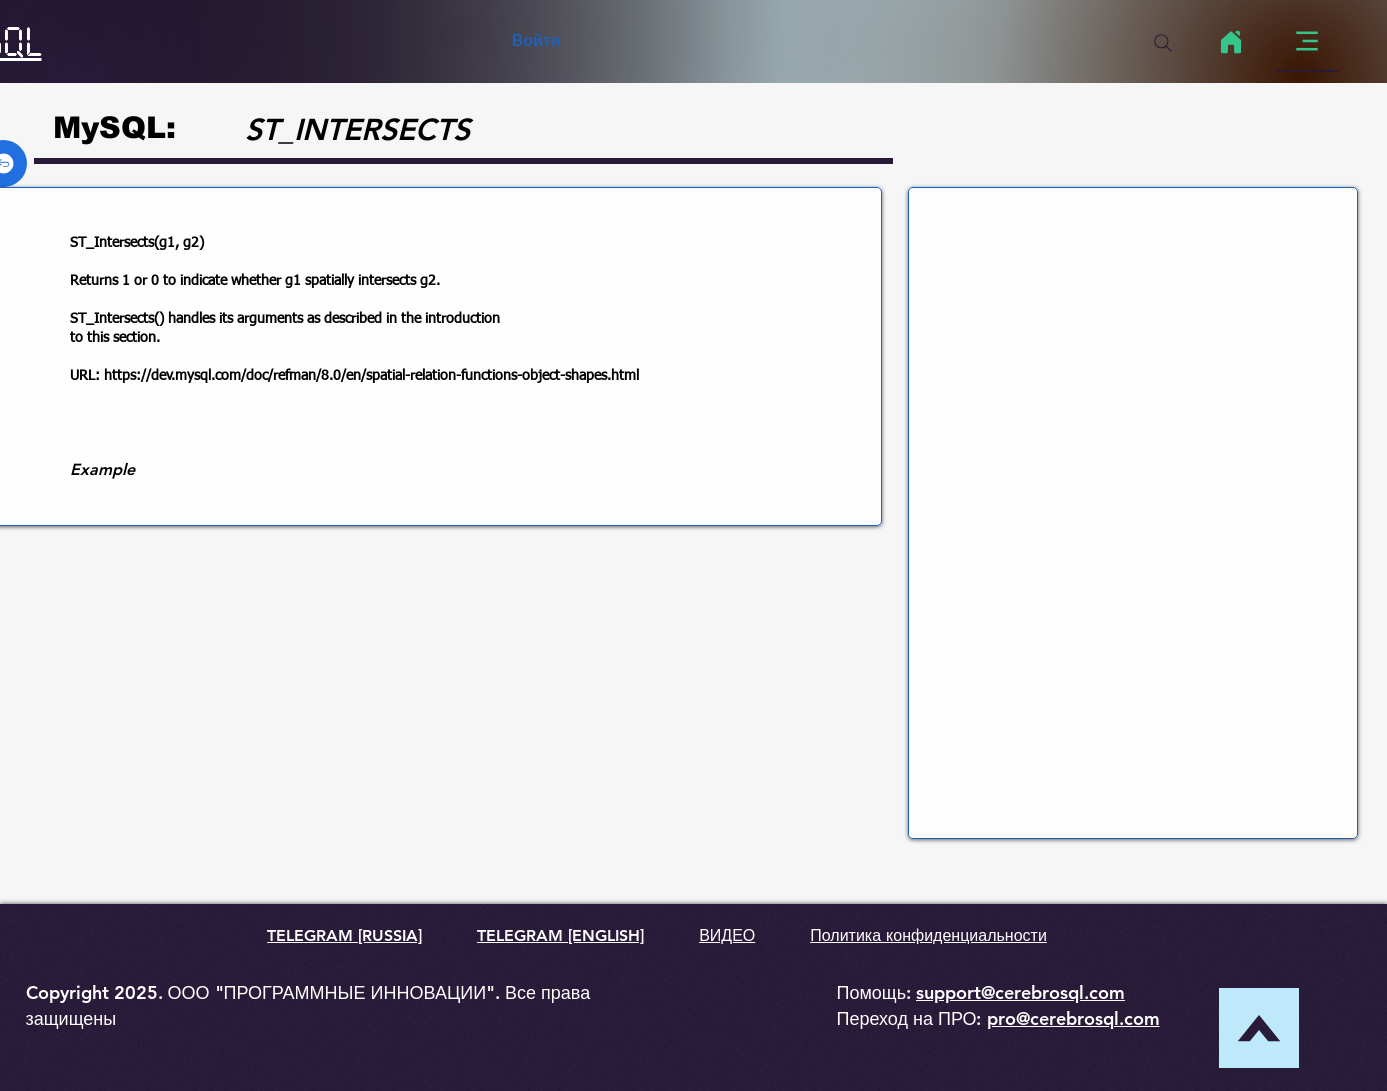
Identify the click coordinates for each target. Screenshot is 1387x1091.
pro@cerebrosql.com (1073, 1018)
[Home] (1231, 42)
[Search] (1163, 43)
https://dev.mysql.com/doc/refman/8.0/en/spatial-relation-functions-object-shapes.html (371, 376)
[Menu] (1307, 41)
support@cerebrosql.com (1020, 992)
